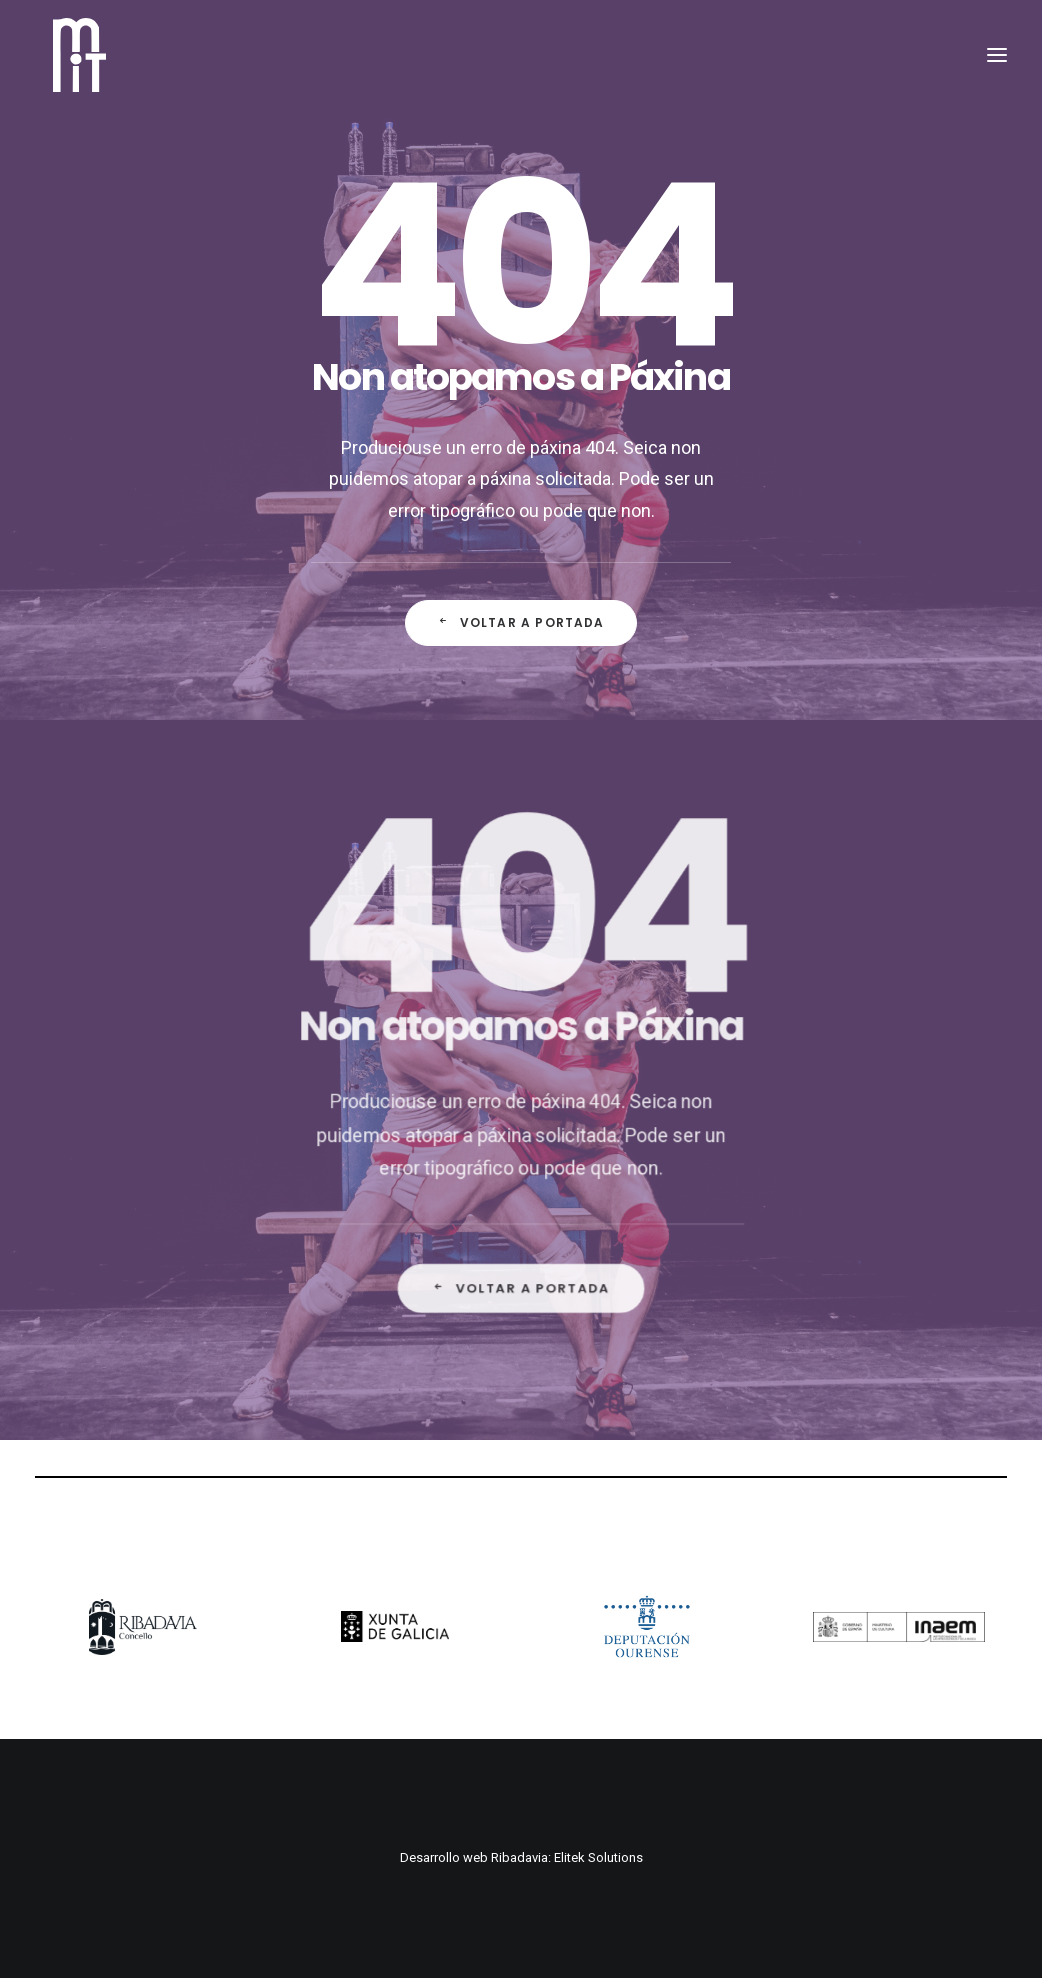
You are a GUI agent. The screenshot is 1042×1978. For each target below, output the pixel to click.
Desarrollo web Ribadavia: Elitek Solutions (521, 1857)
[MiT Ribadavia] (71, 68)
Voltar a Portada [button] (520, 622)
